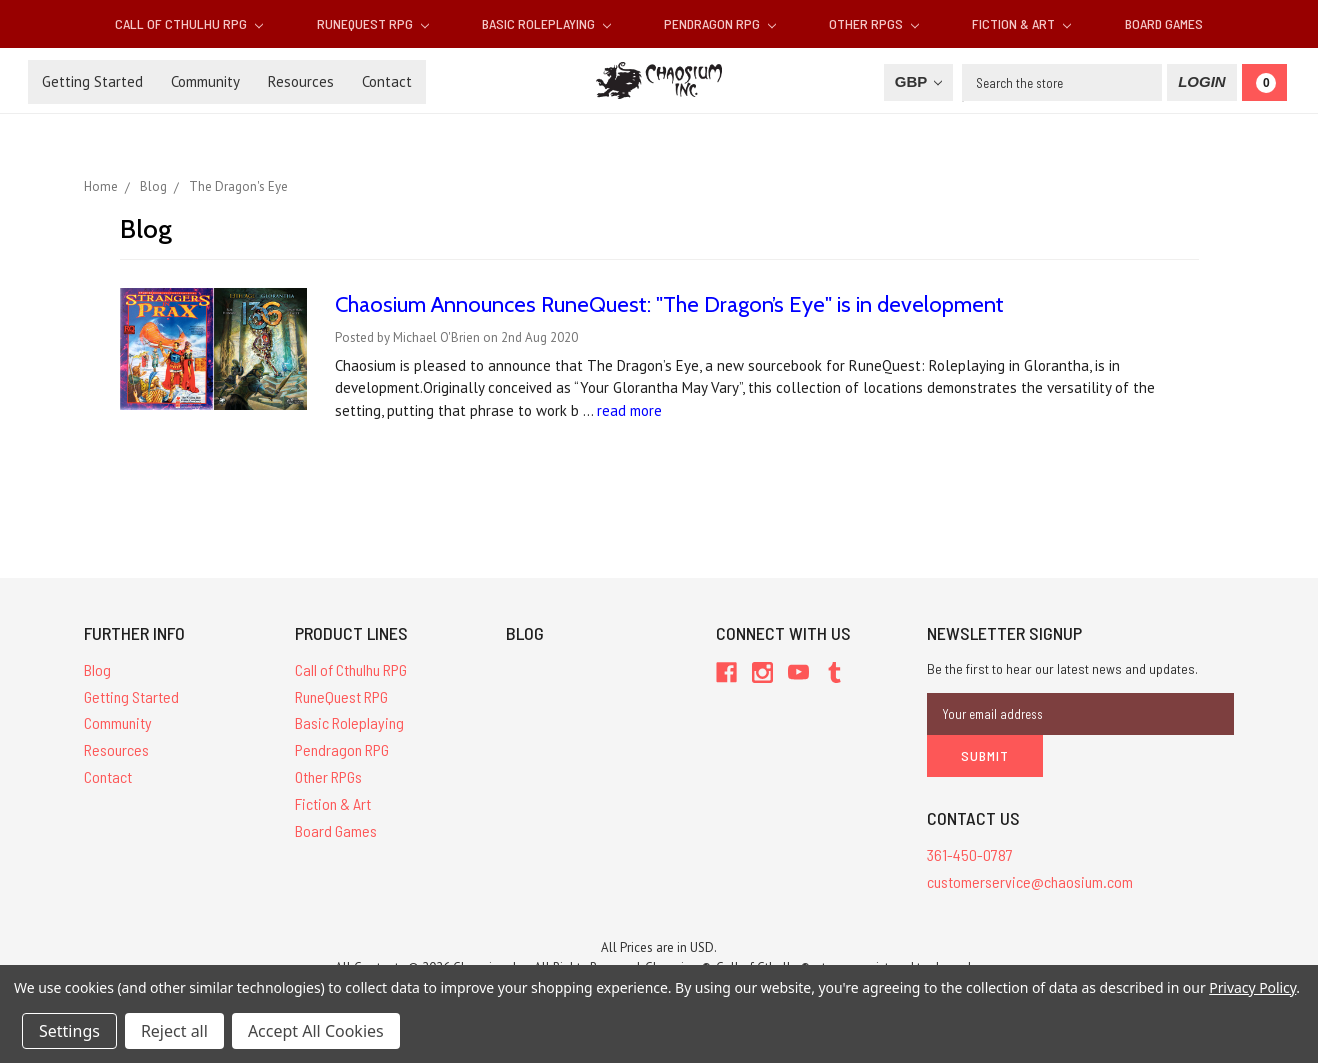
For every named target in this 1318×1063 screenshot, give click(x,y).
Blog (97, 669)
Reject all (174, 1031)
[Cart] (1264, 82)
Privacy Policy (1252, 987)
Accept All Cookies (316, 1031)
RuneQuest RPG (373, 23)
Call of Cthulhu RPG (189, 23)
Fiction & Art (1021, 23)
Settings (69, 1031)
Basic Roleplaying (546, 23)
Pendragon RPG (720, 23)
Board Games (1164, 23)
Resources (301, 81)
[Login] (1201, 82)
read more (629, 410)
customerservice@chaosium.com (1030, 881)
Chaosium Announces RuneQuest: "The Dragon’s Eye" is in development (669, 304)
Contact (387, 81)
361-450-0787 (970, 854)
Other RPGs (874, 23)
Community (205, 81)
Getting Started (92, 81)
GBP (918, 81)
